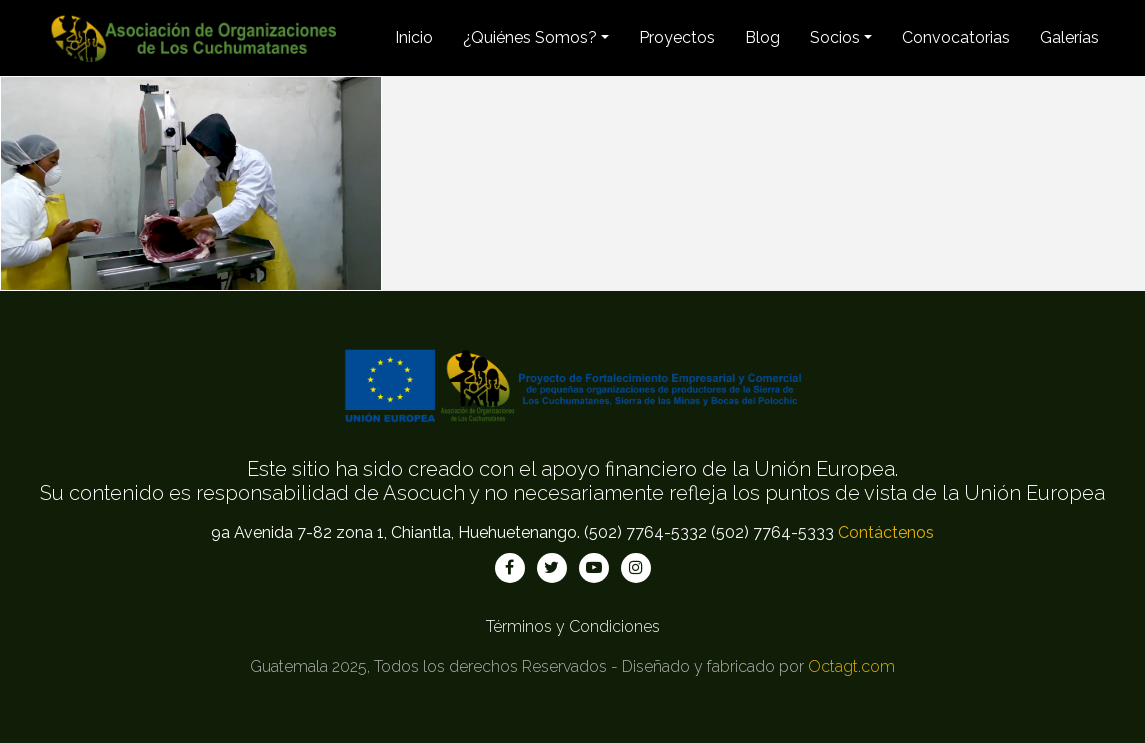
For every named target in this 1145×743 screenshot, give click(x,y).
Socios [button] (835, 37)
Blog (762, 37)
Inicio (414, 37)
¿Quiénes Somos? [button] (530, 37)
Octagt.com (851, 666)
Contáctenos (886, 532)
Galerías (1069, 37)
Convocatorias (956, 37)
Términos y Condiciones (573, 626)
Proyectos (677, 37)
